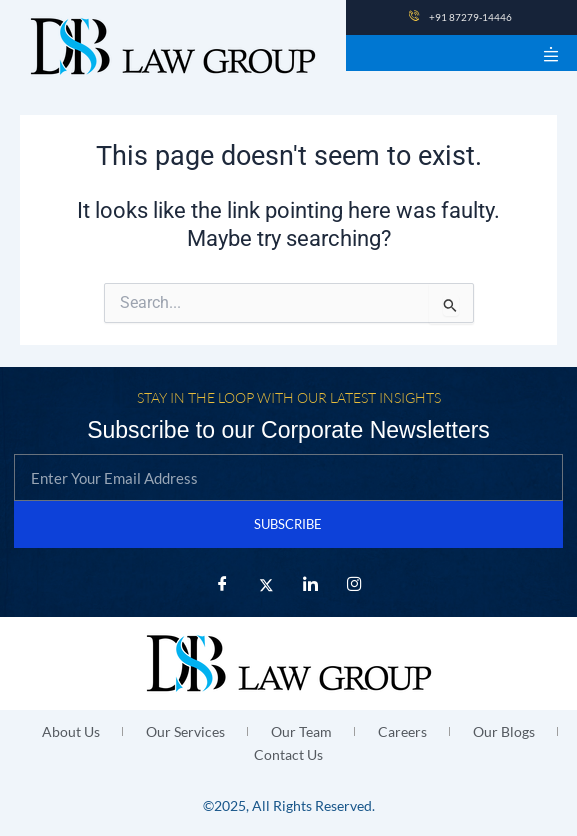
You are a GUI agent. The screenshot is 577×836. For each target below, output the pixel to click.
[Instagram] (355, 585)
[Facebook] (223, 585)
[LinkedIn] (311, 585)
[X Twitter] (267, 585)
